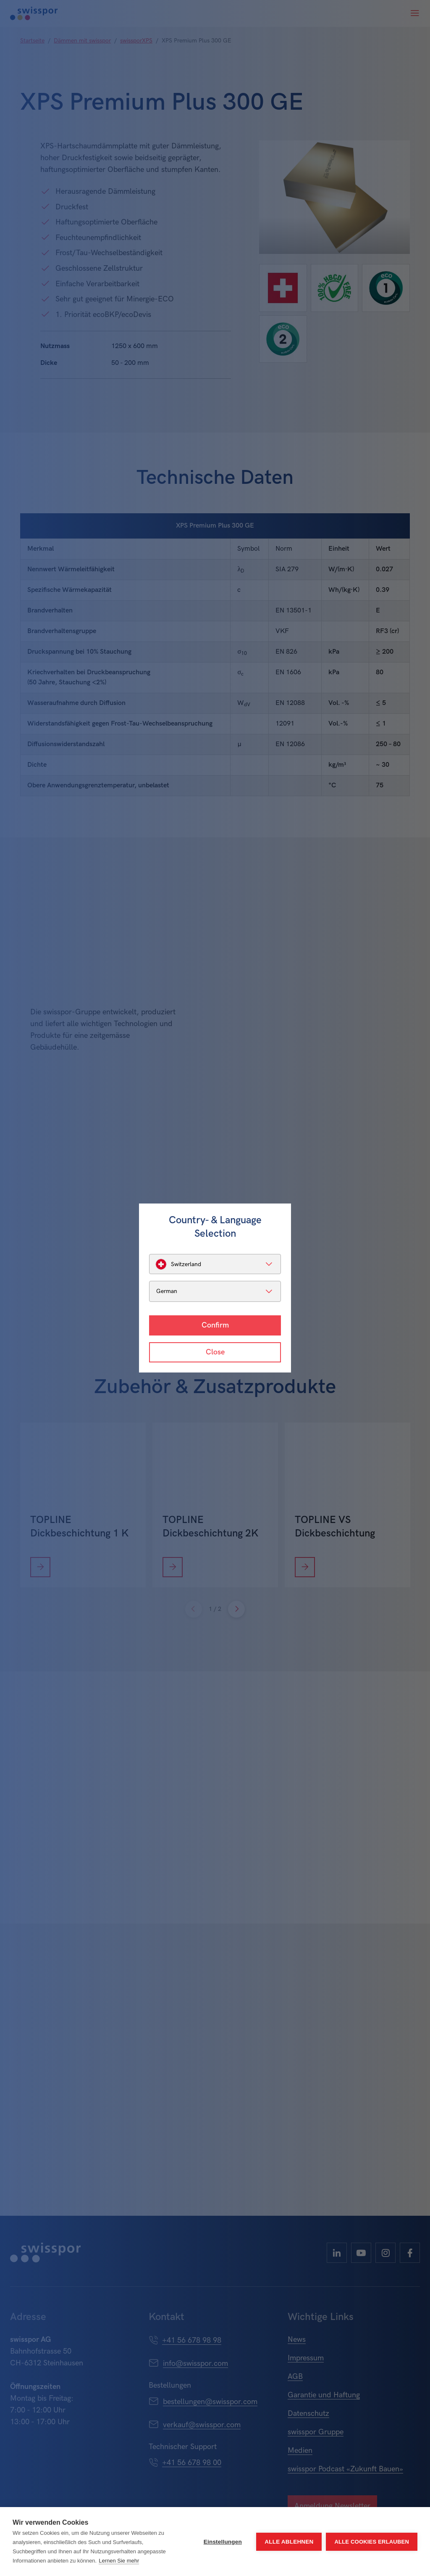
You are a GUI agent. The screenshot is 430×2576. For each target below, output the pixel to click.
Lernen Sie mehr (119, 2561)
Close (215, 1352)
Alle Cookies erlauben (371, 2542)
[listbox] (215, 1264)
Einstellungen (223, 2542)
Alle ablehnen (289, 2542)
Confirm (215, 1325)
